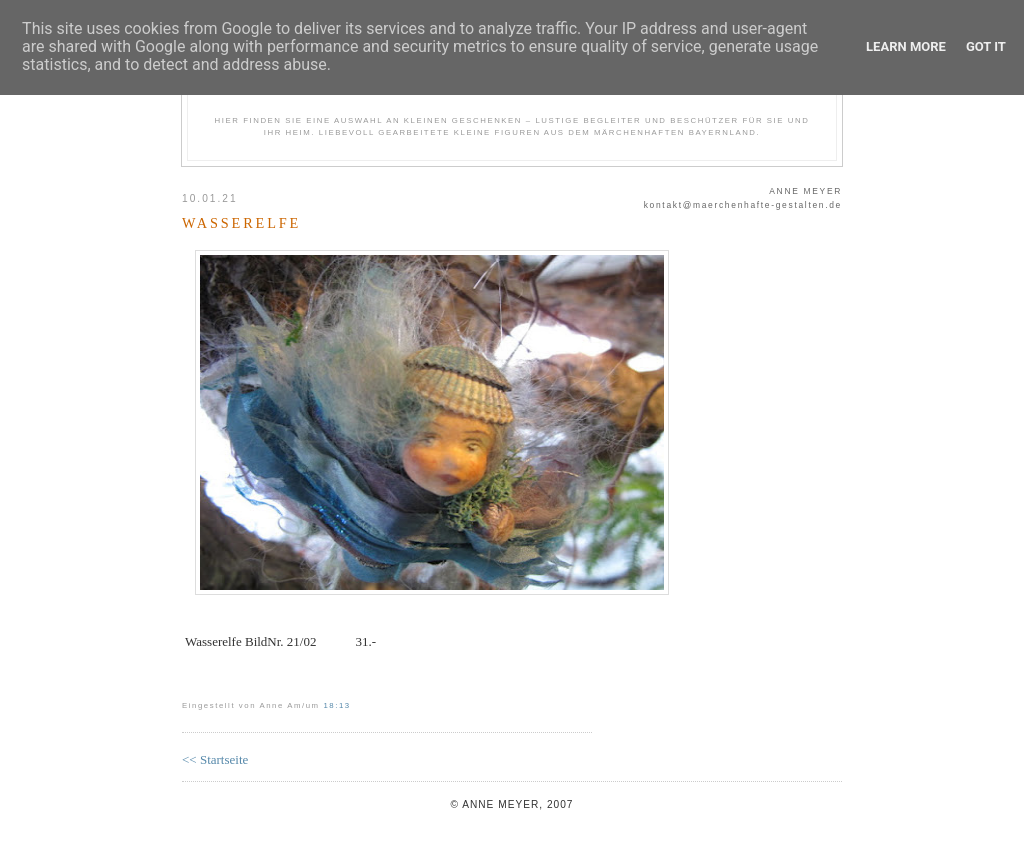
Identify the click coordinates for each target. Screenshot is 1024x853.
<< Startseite (215, 759)
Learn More (906, 46)
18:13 (336, 705)
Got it (986, 46)
